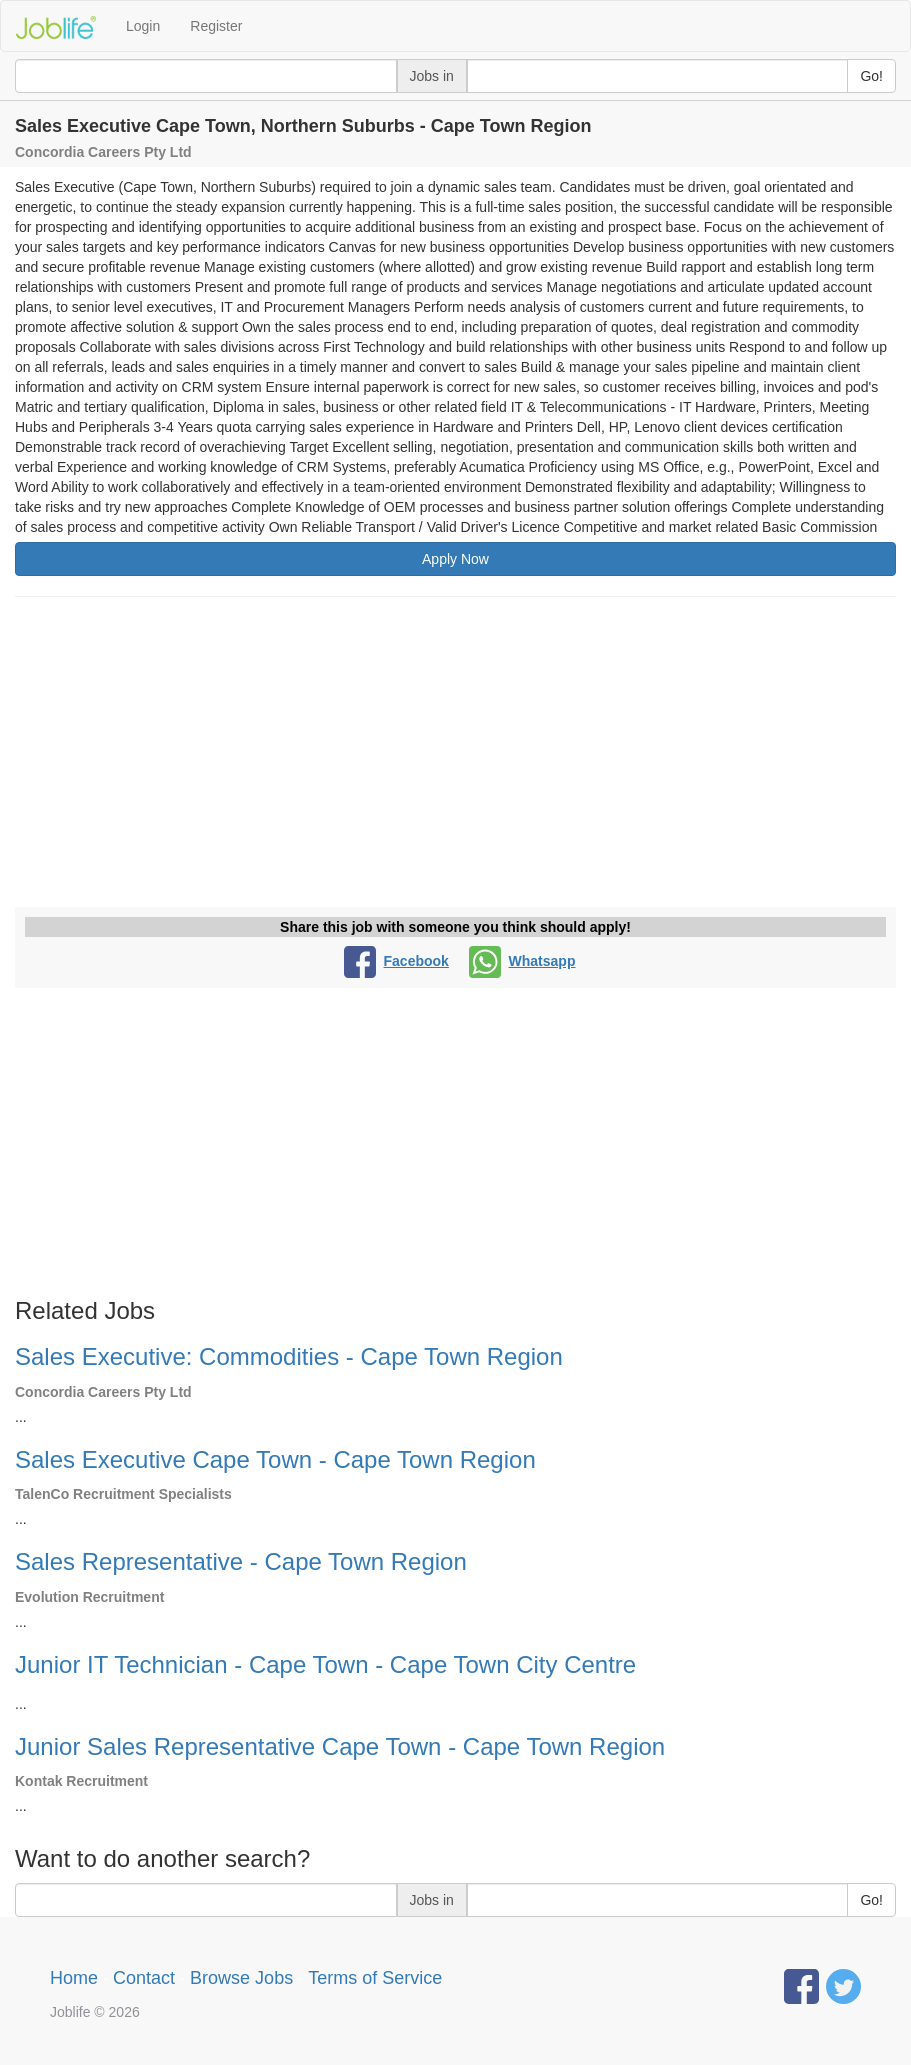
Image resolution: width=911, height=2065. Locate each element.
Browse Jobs (241, 1978)
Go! (871, 76)
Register (216, 26)
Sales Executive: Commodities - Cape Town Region (289, 1356)
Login (143, 26)
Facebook (396, 961)
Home (74, 1978)
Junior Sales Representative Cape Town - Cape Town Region (340, 1746)
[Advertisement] (455, 757)
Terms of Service (375, 1978)
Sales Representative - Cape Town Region (241, 1561)
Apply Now (455, 559)
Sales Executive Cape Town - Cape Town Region (275, 1459)
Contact (144, 1978)
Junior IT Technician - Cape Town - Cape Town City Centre (325, 1664)
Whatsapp (522, 961)
